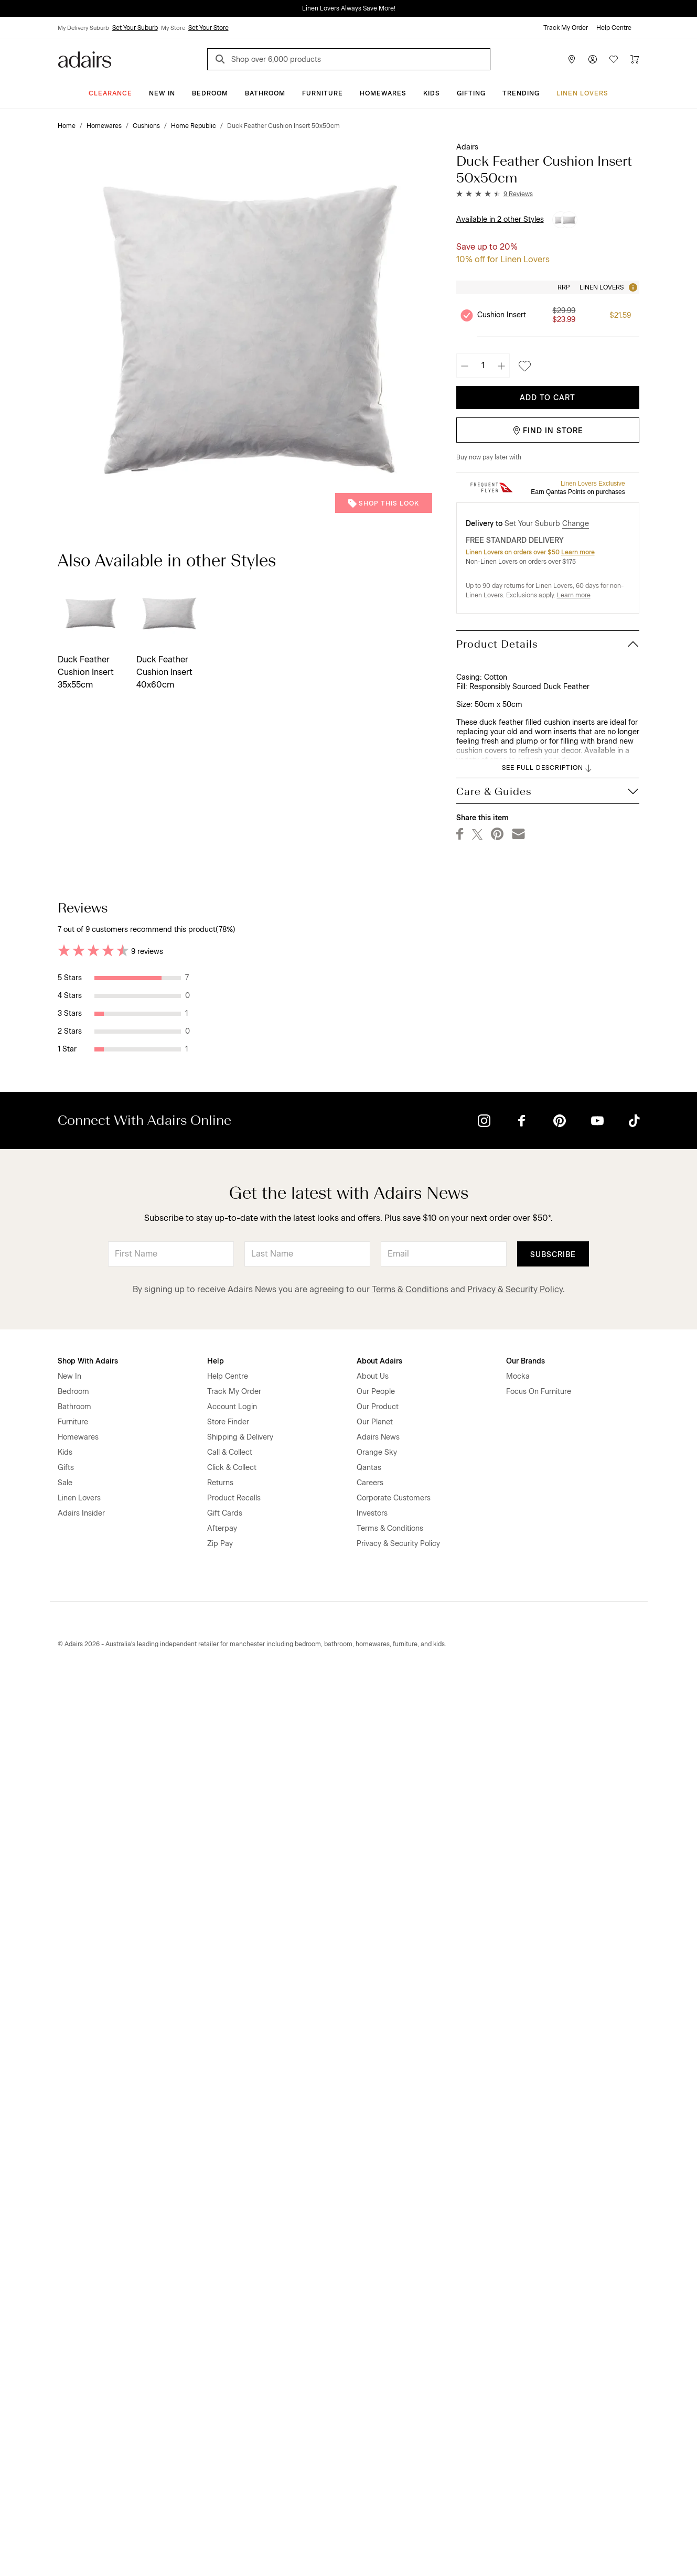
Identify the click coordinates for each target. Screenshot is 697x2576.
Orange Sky (377, 2345)
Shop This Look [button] (383, 503)
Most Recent (602, 907)
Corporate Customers (394, 2391)
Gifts (66, 2360)
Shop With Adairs (88, 2254)
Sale (65, 2375)
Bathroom (265, 93)
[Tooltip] (632, 287)
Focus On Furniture (538, 2284)
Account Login (232, 2299)
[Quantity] (483, 365)
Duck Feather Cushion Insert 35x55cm (86, 672)
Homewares (383, 93)
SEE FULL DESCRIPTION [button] (548, 768)
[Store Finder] (571, 59)
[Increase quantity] (501, 365)
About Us (373, 2269)
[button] (494, 194)
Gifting (471, 93)
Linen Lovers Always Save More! (348, 8)
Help (215, 2254)
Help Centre (613, 27)
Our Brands (525, 2254)
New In (162, 93)
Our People (376, 2284)
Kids (431, 93)
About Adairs (379, 2254)
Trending (521, 93)
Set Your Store (208, 27)
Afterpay (222, 2421)
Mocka (518, 2269)
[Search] (221, 60)
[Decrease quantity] (465, 365)
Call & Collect (229, 2345)
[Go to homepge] (84, 58)
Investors (372, 2406)
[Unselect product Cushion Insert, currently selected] (466, 315)
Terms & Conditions (410, 2182)
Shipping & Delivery (240, 2330)
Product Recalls (234, 2391)
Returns (220, 2375)
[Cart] (634, 59)
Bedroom (210, 93)
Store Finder (228, 2315)
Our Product (378, 2299)
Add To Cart (547, 397)
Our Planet (375, 2315)
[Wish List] (613, 59)
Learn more (578, 552)
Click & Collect (231, 2360)
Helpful (390, 1000)
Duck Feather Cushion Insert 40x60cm (164, 672)
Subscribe (553, 2147)
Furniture (322, 93)
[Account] (592, 59)
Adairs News (378, 2330)
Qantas (369, 2360)
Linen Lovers (582, 93)
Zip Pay (220, 2436)
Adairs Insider (81, 2406)
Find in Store (547, 430)
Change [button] (575, 523)
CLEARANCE (110, 93)
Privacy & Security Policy (515, 2182)
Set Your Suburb (135, 27)
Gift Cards (224, 2406)
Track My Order (565, 27)
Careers (370, 2375)
